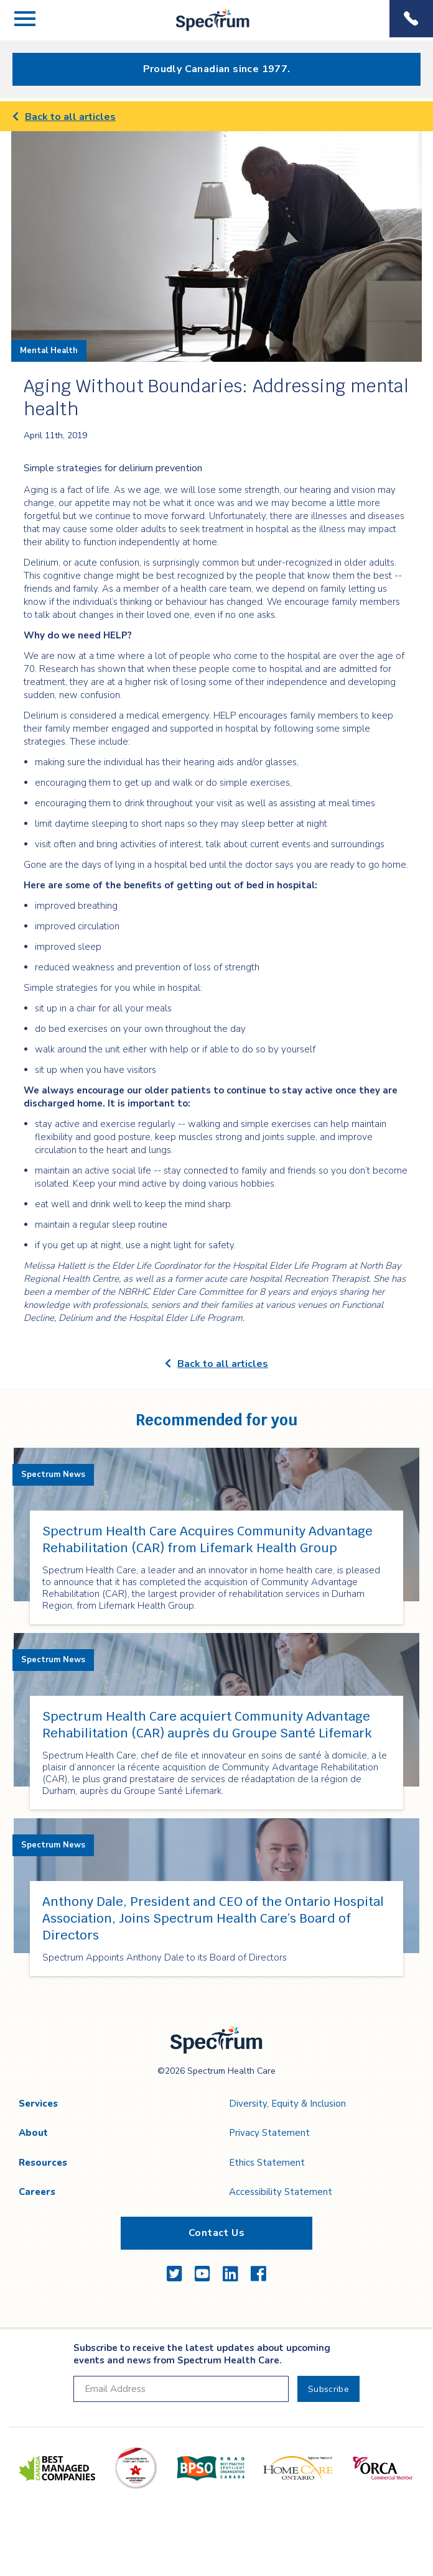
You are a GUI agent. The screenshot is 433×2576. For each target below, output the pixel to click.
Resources (43, 2162)
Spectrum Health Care (202, 30)
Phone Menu (411, 18)
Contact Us (216, 2233)
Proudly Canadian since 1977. (217, 69)
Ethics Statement (267, 2162)
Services (38, 2103)
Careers (37, 2192)
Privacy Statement (269, 2133)
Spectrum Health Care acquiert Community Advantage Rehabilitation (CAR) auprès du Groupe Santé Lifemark (207, 1724)
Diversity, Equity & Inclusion (287, 2103)
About (33, 2133)
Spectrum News (53, 1474)
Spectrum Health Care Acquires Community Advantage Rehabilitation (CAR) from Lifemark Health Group (207, 1539)
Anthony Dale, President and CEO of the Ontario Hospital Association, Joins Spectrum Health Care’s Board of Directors (213, 1918)
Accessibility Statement (280, 2192)
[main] (216, 1054)
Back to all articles (64, 117)
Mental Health (49, 350)
